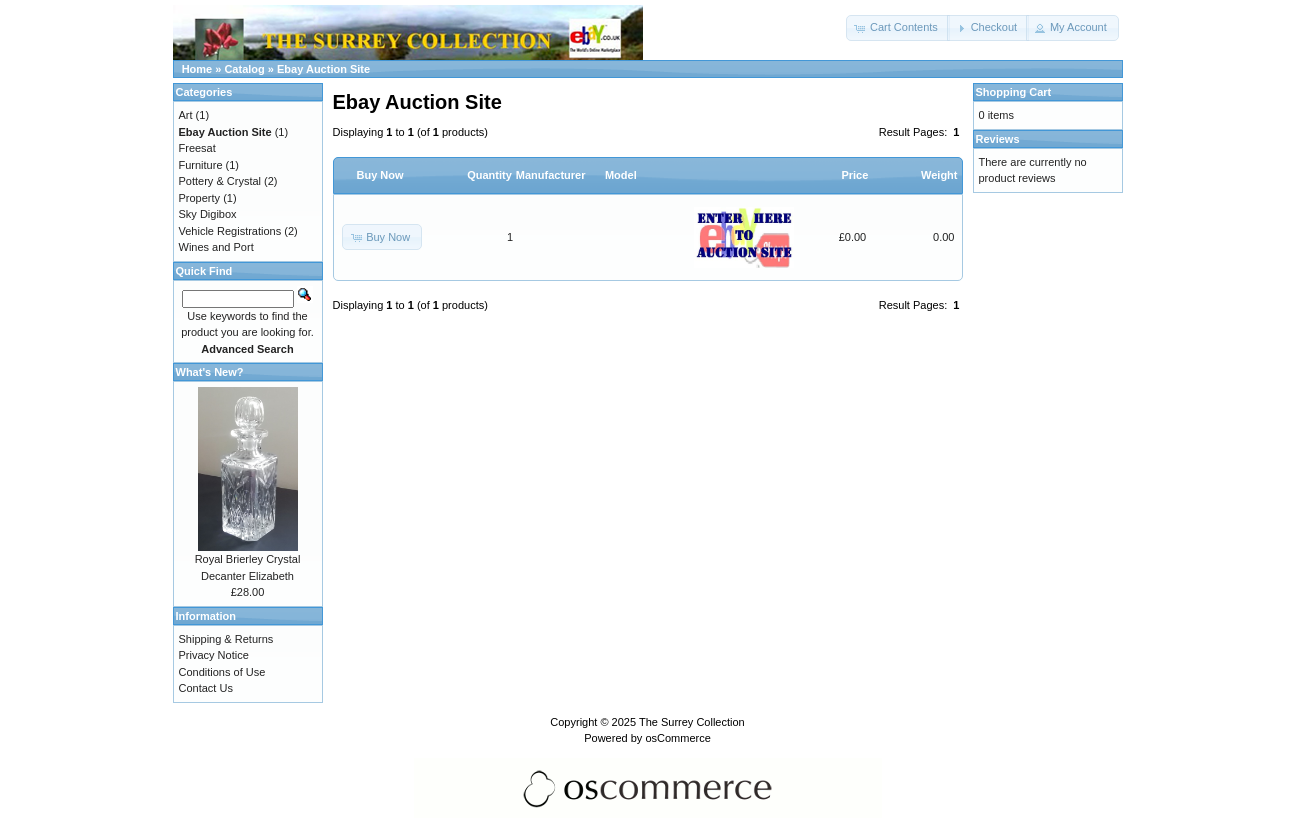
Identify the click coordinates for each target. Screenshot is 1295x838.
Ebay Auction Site (323, 69)
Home (197, 69)
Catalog (244, 69)
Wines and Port (216, 247)
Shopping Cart (1014, 92)
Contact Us (206, 688)
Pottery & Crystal (220, 181)
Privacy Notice (214, 655)
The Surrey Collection (692, 722)
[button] (898, 28)
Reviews (998, 139)
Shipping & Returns (226, 639)
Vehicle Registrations (230, 231)
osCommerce (677, 738)
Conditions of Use (222, 672)
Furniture (201, 165)
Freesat (197, 148)
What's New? (210, 372)
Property (200, 198)
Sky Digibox (208, 214)
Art (186, 115)
